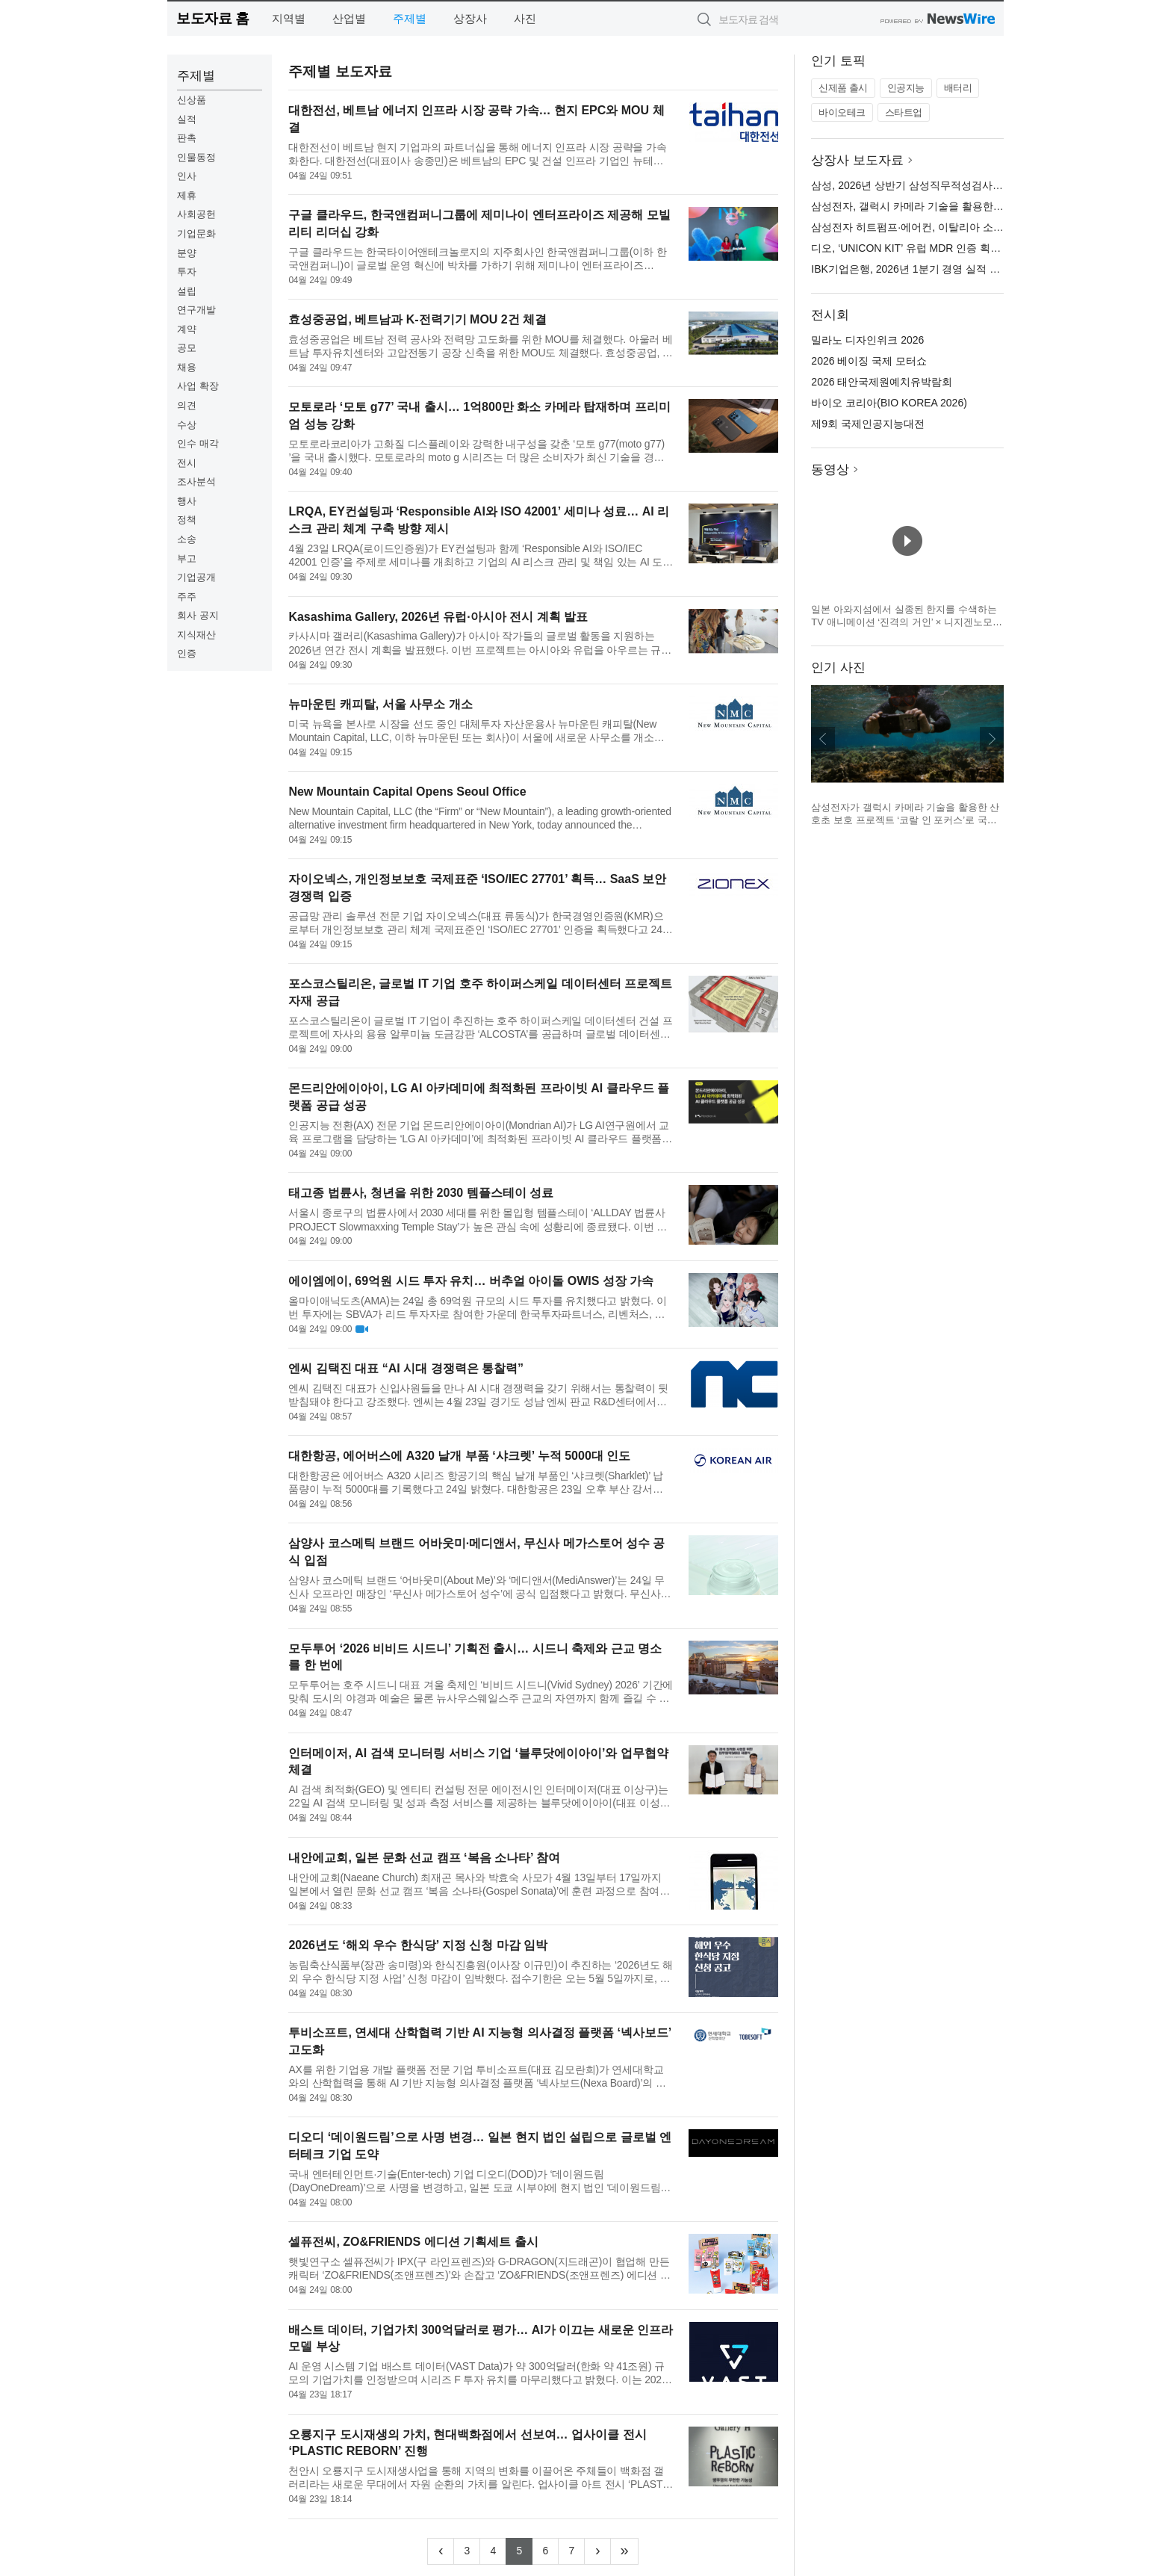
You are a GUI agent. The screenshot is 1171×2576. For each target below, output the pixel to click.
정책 (186, 519)
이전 (823, 739)
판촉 (186, 137)
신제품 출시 (843, 87)
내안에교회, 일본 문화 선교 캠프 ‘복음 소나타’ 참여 (424, 1857)
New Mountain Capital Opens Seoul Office (407, 791)
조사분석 (196, 481)
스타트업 (903, 112)
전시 (186, 462)
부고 (186, 558)
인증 (186, 653)
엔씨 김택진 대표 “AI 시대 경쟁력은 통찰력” (406, 1368)
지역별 (288, 18)
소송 (186, 539)
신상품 (191, 99)
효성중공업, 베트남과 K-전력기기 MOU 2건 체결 (417, 319)
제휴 (186, 195)
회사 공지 (198, 615)
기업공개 (196, 577)
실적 (186, 119)
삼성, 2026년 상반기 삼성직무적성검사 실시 (913, 185)
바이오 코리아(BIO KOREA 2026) (889, 403)
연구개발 (196, 309)
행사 (186, 501)
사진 (525, 18)
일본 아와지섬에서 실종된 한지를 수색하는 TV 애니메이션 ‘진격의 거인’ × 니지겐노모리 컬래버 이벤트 (906, 622)
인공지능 (906, 87)
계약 (186, 329)
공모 (186, 347)
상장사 (470, 18)
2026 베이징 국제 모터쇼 (869, 361)
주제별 (409, 18)
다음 (992, 739)
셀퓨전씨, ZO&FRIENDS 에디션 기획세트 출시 (413, 2241)
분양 (186, 252)
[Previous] (440, 2551)
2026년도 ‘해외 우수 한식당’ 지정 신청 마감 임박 (417, 1945)
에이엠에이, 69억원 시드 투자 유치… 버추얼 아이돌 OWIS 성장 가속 (470, 1281)
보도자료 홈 (212, 18)
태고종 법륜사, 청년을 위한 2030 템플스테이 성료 (420, 1192)
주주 (186, 596)
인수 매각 (198, 443)
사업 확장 (198, 385)
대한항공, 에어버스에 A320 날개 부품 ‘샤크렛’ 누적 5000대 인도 (459, 1455)
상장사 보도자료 (857, 160)
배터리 (958, 87)
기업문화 (196, 233)
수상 (186, 424)
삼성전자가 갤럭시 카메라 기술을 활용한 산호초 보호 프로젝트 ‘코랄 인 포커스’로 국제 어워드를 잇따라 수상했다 (905, 820)
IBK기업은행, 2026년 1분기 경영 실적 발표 (910, 269)
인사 (186, 176)
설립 (186, 291)
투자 (186, 271)
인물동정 (196, 157)
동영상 (830, 469)
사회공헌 (196, 214)
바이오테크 (842, 112)
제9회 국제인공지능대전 (868, 424)
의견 (186, 405)
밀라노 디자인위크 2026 (867, 340)
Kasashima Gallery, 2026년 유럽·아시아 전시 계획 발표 (438, 616)
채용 (186, 367)
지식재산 (196, 634)
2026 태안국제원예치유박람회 (881, 382)
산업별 (349, 18)
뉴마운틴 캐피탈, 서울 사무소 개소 (380, 704)
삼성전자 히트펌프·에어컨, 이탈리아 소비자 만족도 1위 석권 (951, 227)
